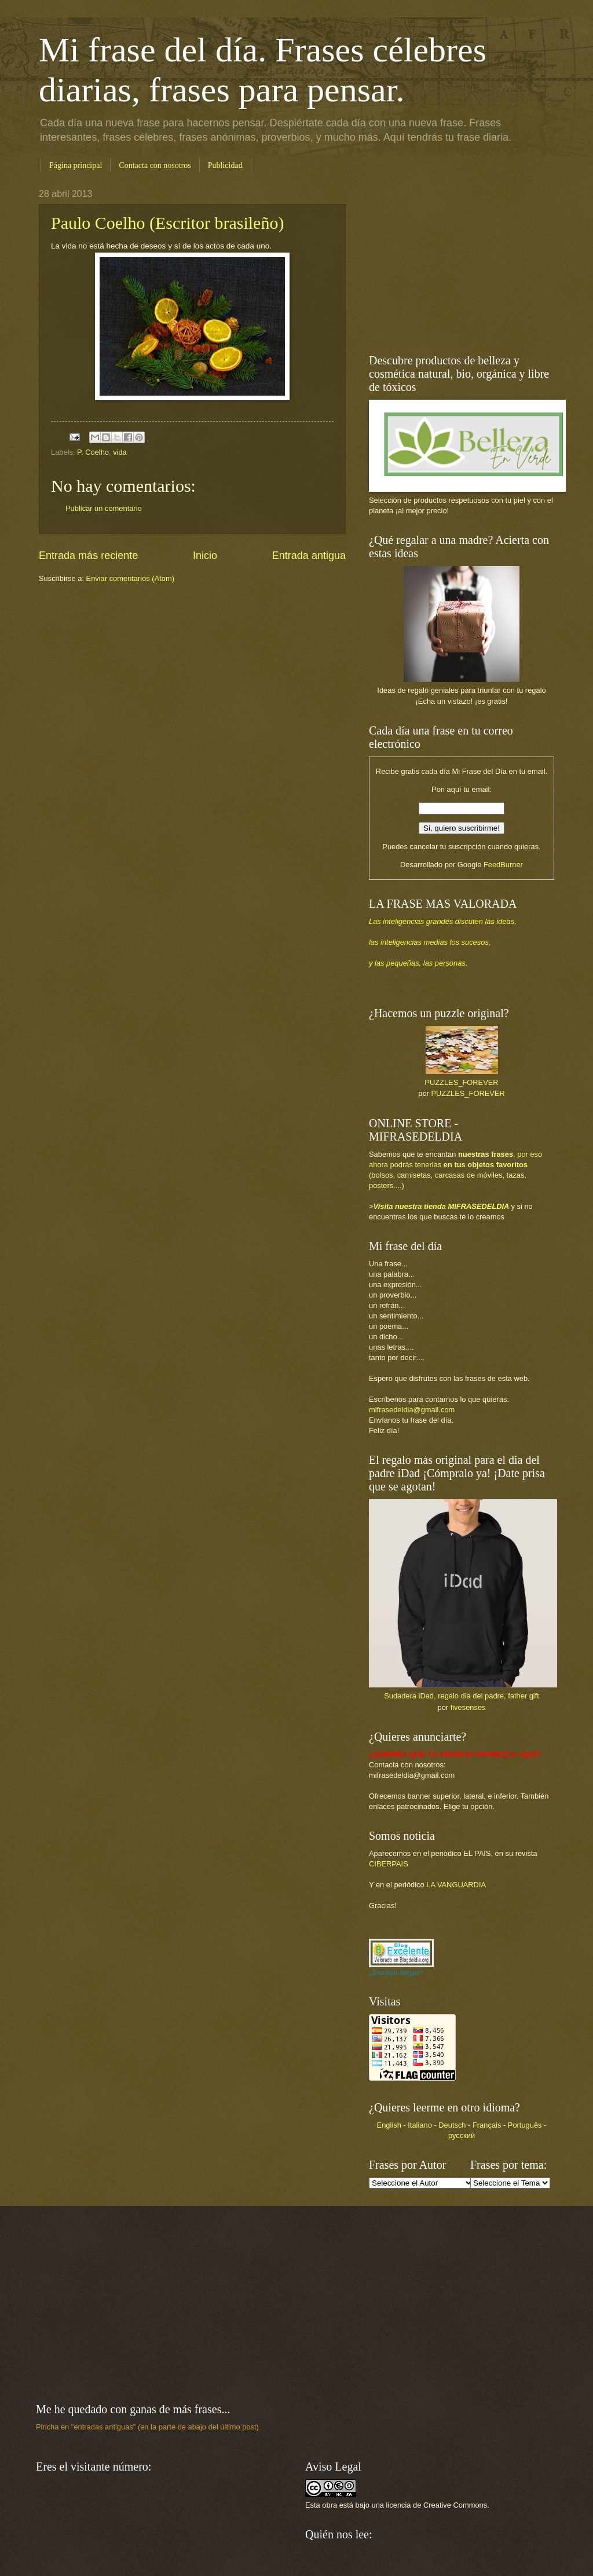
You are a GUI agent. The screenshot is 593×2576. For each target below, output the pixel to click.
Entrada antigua (309, 555)
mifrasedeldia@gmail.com (412, 1409)
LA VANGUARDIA (456, 1884)
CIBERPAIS (388, 1863)
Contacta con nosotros (155, 165)
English (389, 2125)
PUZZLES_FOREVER (461, 1082)
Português (525, 2125)
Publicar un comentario (103, 508)
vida (120, 452)
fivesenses (468, 1707)
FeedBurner (503, 864)
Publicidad (225, 165)
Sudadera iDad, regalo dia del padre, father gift (461, 1695)
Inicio (205, 555)
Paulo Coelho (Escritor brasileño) (167, 222)
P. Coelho (93, 452)
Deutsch (452, 2125)
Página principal (75, 165)
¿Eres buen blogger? (396, 1973)
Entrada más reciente (88, 555)
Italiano (420, 2125)
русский (461, 2135)
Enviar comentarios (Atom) (130, 578)
